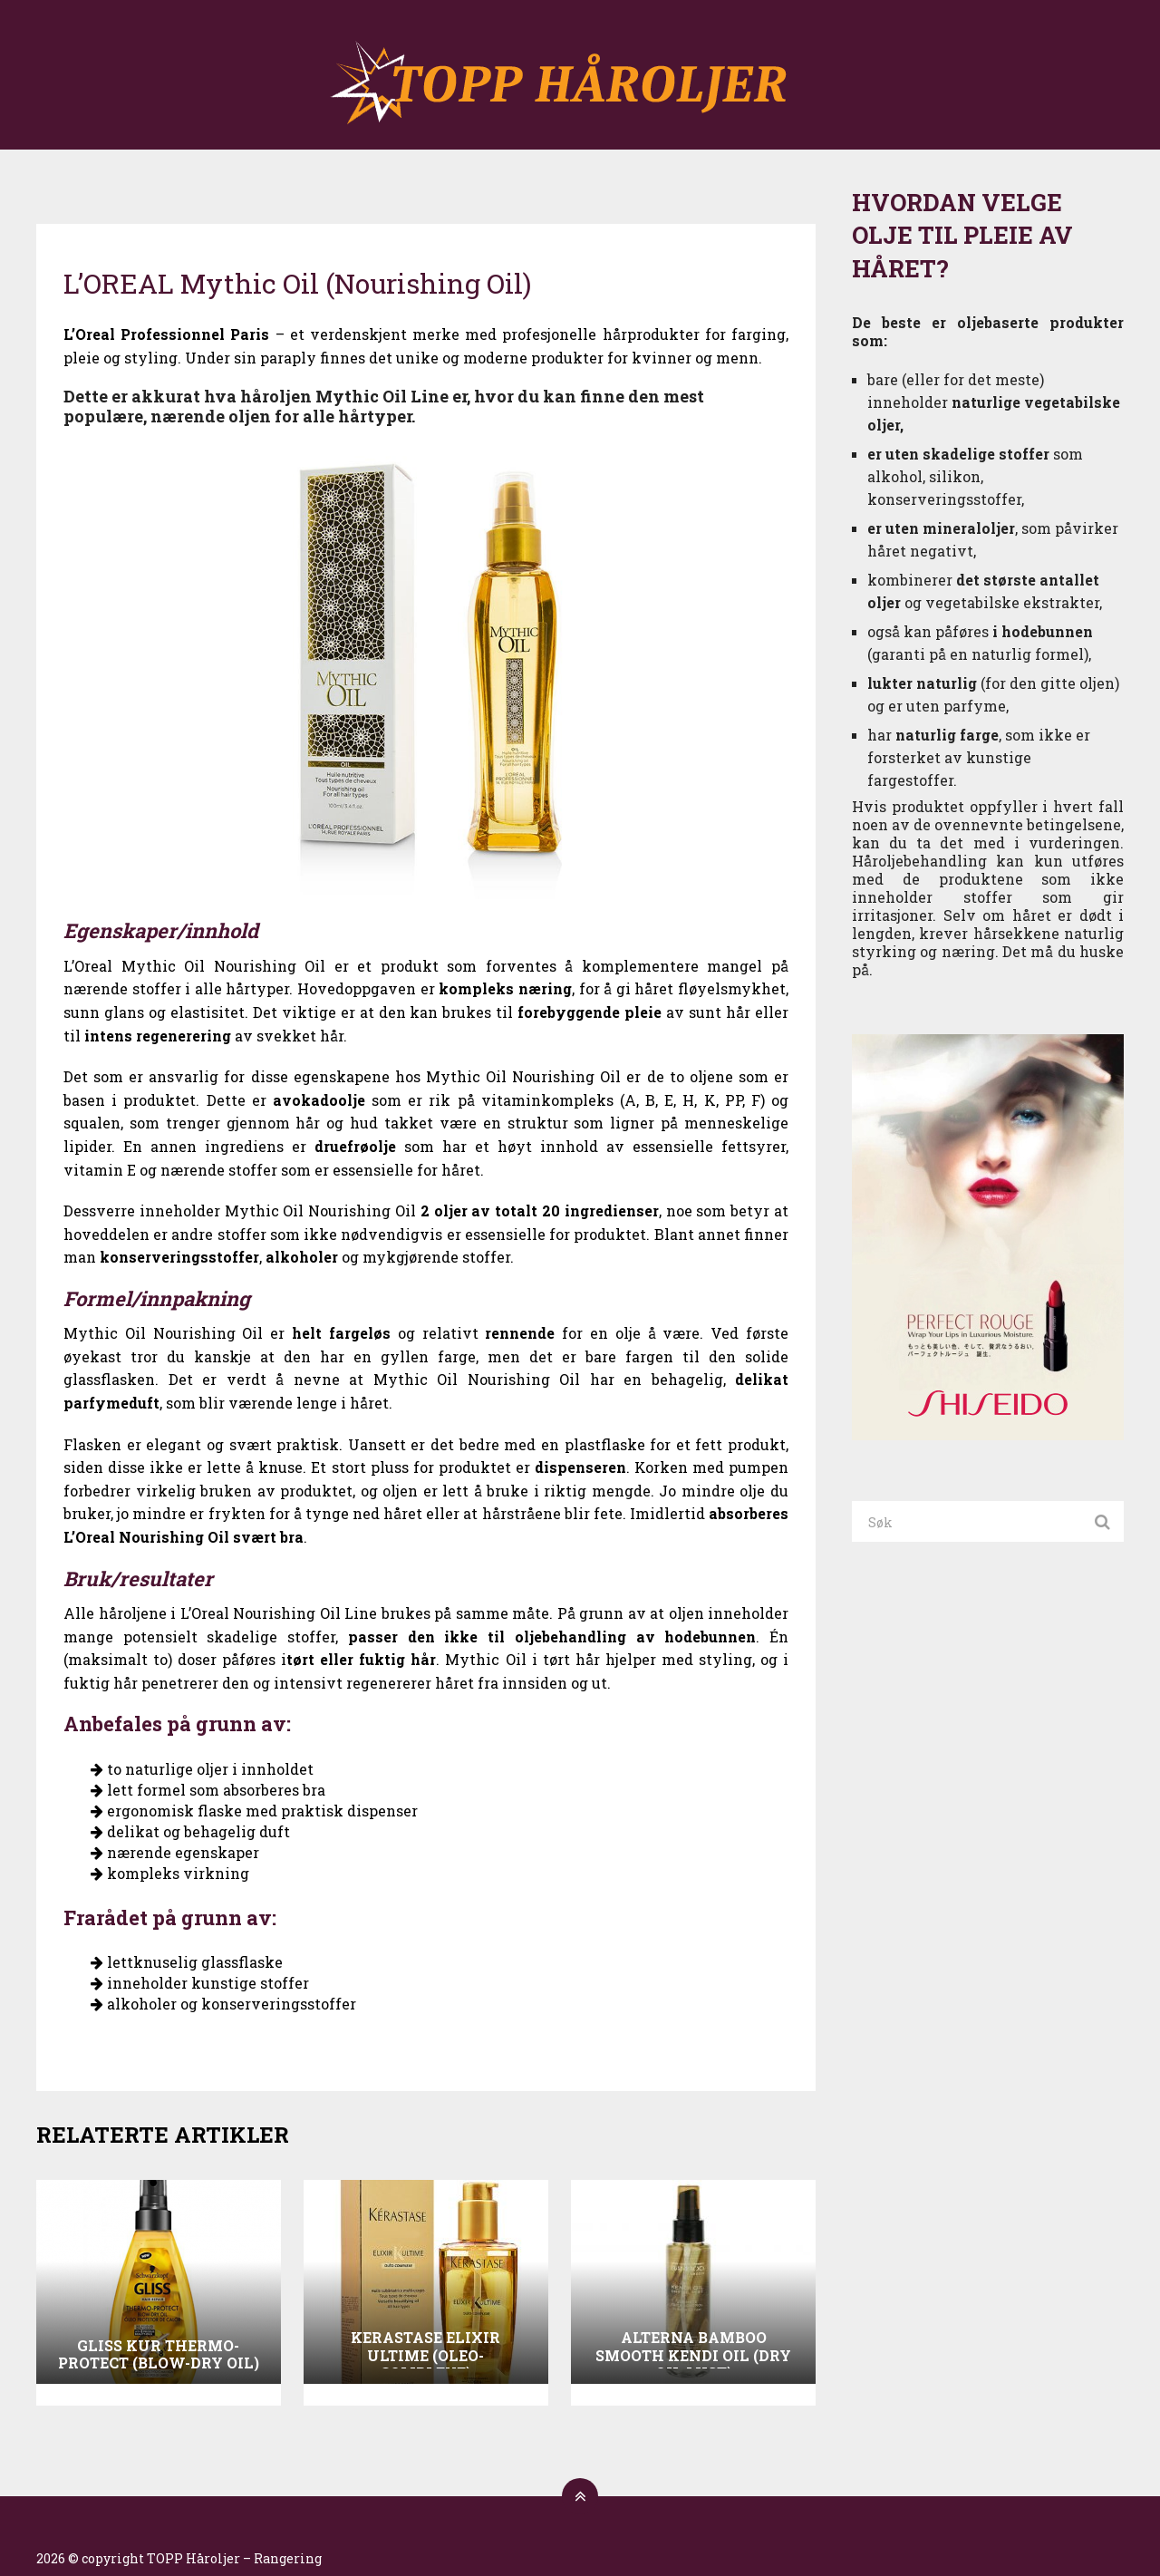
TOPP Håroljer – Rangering (234, 2558)
